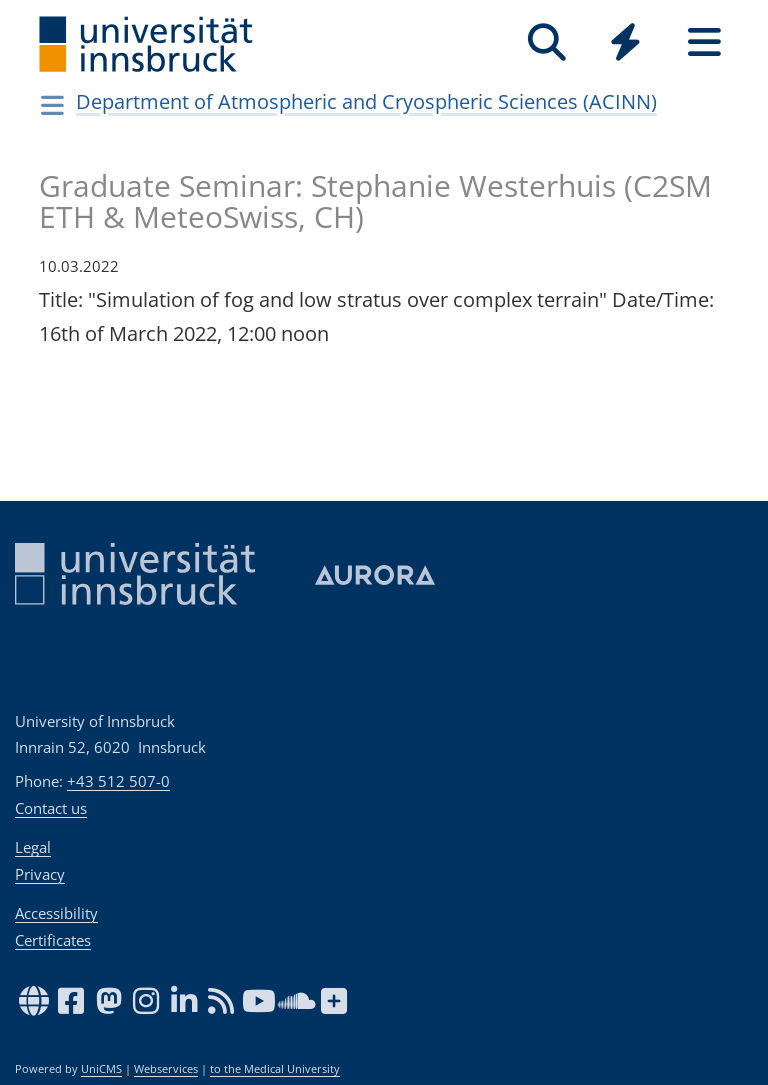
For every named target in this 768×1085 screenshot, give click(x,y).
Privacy (40, 874)
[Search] (546, 42)
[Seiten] (704, 42)
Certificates (53, 940)
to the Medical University (275, 1069)
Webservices (166, 1069)
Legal (33, 847)
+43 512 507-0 (118, 781)
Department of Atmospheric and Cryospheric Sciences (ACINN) (366, 101)
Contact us (51, 808)
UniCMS (101, 1069)
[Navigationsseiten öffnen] (52, 105)
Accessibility (56, 913)
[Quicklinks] (625, 42)
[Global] (625, 44)
